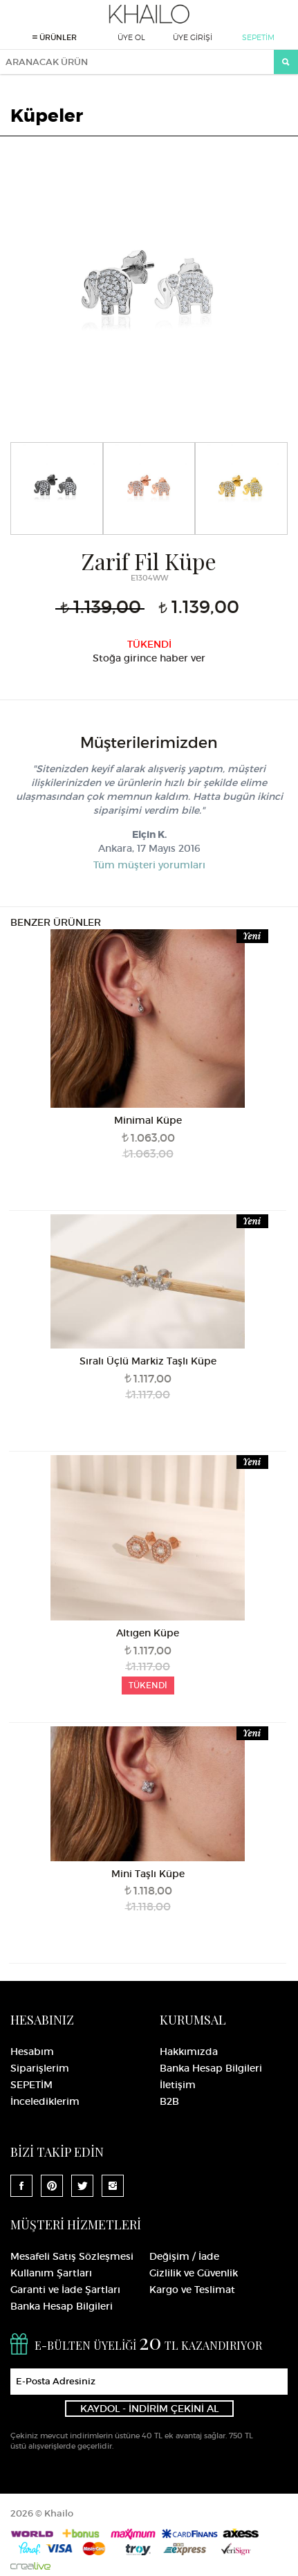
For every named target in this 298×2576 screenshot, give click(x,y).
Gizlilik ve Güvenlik (193, 2273)
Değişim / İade (184, 2256)
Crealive (30, 2566)
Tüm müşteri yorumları (149, 865)
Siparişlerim (39, 2068)
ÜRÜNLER (54, 37)
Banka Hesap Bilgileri (211, 2068)
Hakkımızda (189, 2051)
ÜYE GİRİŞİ (192, 37)
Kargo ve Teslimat (192, 2289)
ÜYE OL (131, 37)
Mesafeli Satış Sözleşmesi (71, 2256)
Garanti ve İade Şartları (65, 2289)
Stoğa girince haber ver (149, 658)
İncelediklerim (45, 2101)
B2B (169, 2101)
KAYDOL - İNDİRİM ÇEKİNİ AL (149, 2408)
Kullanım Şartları (51, 2273)
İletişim (178, 2085)
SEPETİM (258, 37)
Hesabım (32, 2051)
